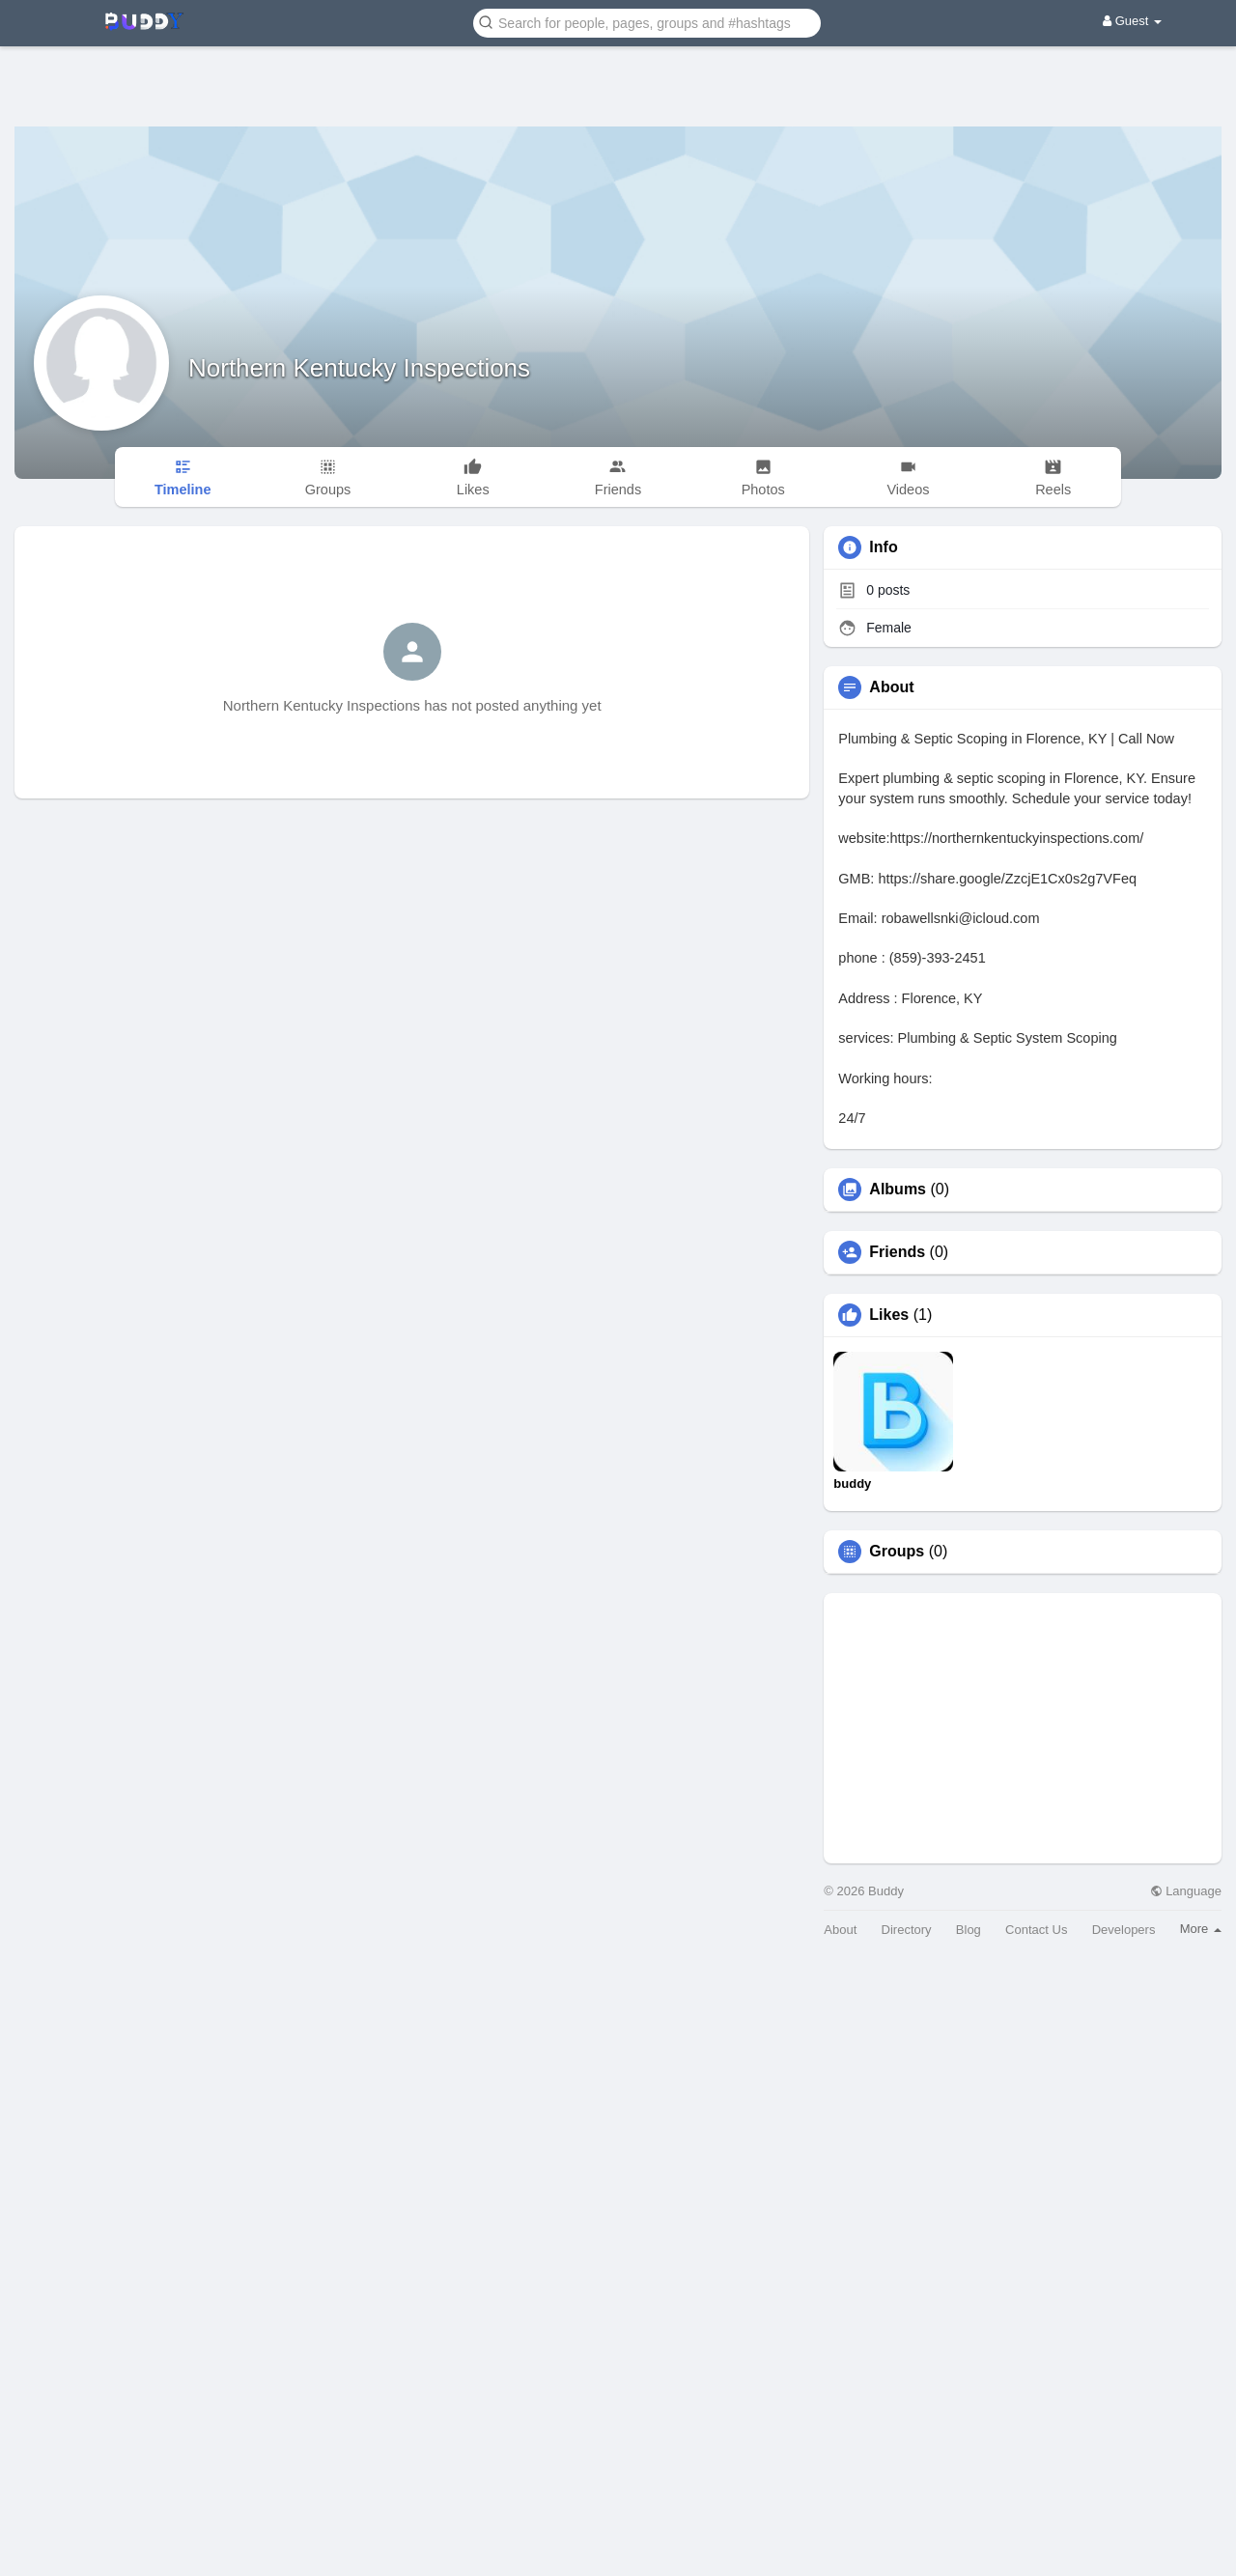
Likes (889, 1315)
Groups (896, 1551)
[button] (647, 22)
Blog (968, 1929)
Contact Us (1036, 1929)
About (840, 1929)
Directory (907, 1929)
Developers (1124, 1929)
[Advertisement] (618, 72)
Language (1186, 1891)
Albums (897, 1189)
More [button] (1201, 1928)
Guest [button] (1132, 21)
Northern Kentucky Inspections (359, 367)
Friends (897, 1252)
